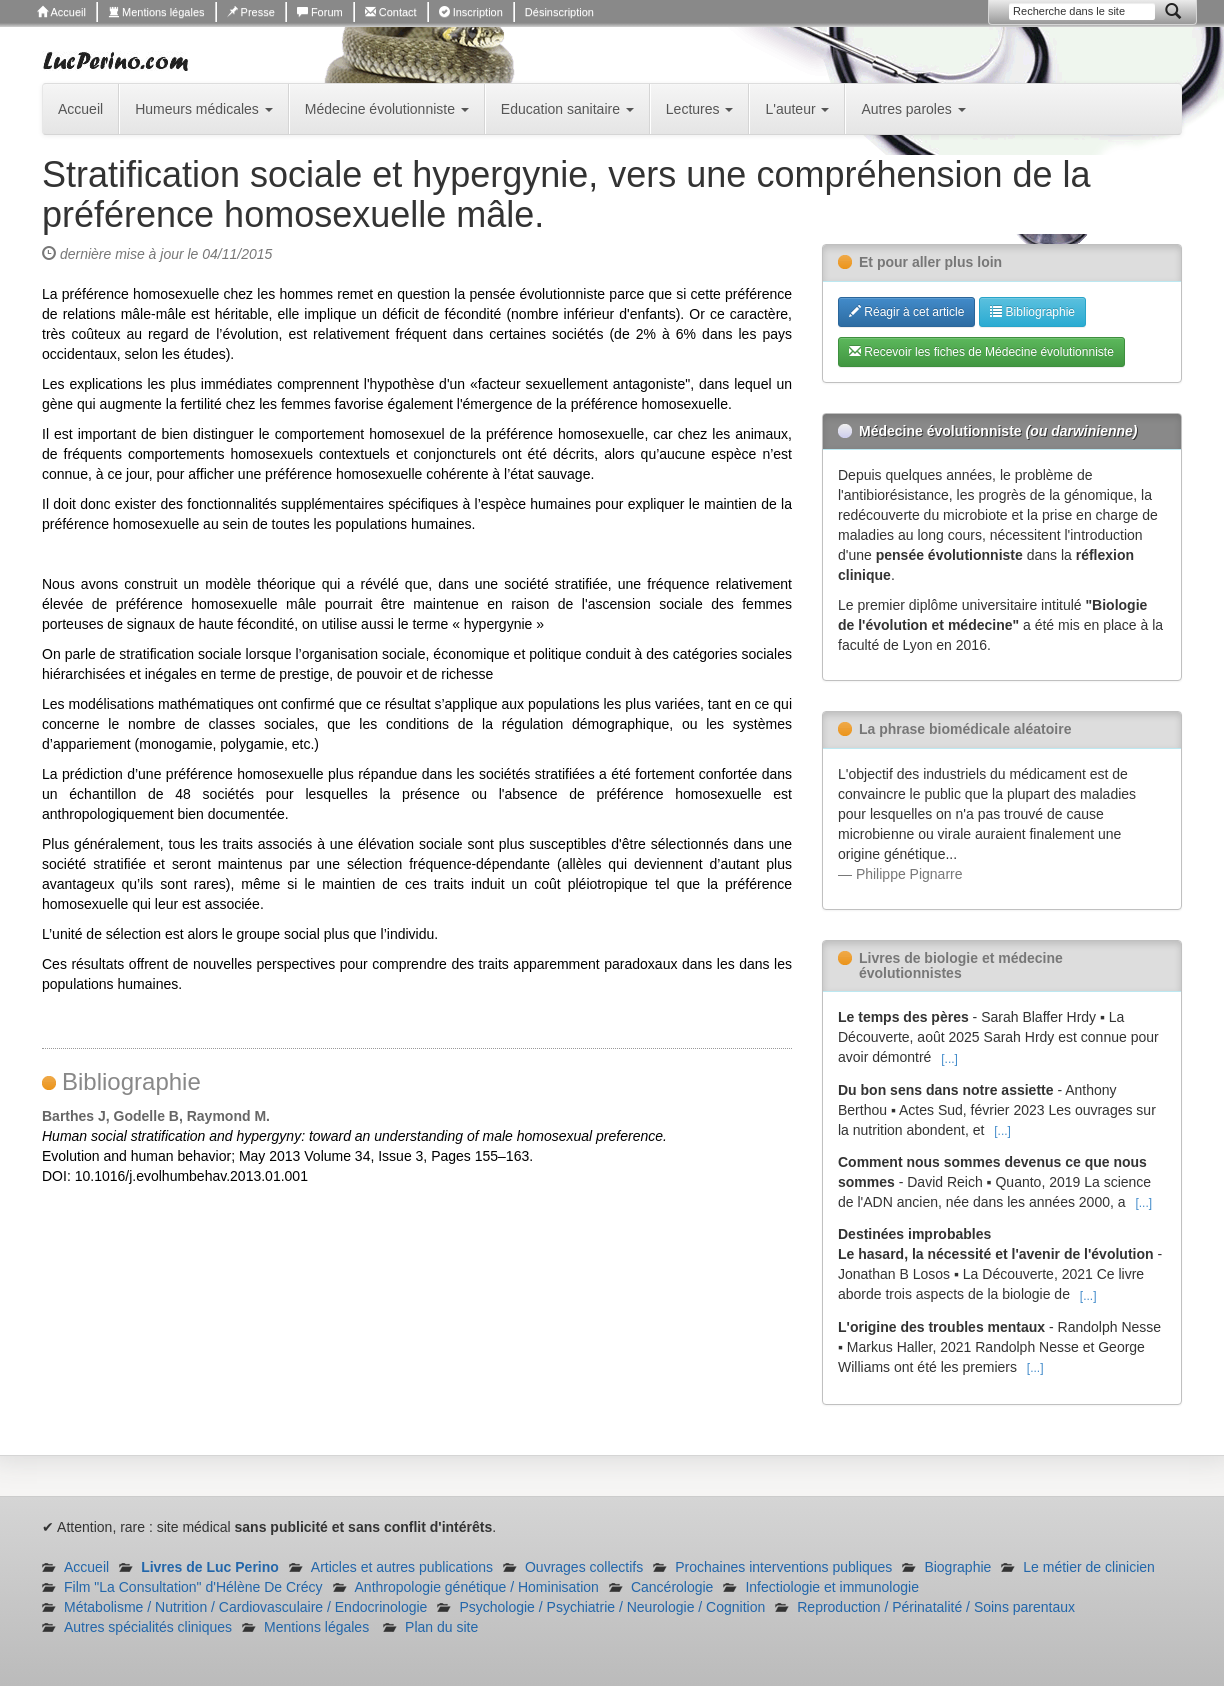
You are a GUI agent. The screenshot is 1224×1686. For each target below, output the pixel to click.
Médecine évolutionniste (387, 109)
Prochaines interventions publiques (783, 1567)
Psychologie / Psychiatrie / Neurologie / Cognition (612, 1607)
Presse (251, 12)
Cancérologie (672, 1587)
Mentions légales (156, 12)
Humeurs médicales (204, 109)
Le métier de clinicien (1089, 1567)
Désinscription (559, 12)
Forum (320, 12)
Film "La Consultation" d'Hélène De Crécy (193, 1587)
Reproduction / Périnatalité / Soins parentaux (936, 1607)
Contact (391, 12)
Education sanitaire (567, 109)
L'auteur (797, 109)
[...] (949, 1059)
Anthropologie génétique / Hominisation (477, 1587)
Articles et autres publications (402, 1567)
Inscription (471, 12)
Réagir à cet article (906, 312)
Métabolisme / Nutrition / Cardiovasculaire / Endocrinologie (245, 1607)
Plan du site (441, 1627)
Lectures (700, 109)
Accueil (61, 12)
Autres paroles (913, 109)
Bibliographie (1032, 312)
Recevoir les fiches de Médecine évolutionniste (981, 352)
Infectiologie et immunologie (832, 1587)
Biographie (957, 1567)
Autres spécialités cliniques (148, 1627)
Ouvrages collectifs (584, 1567)
